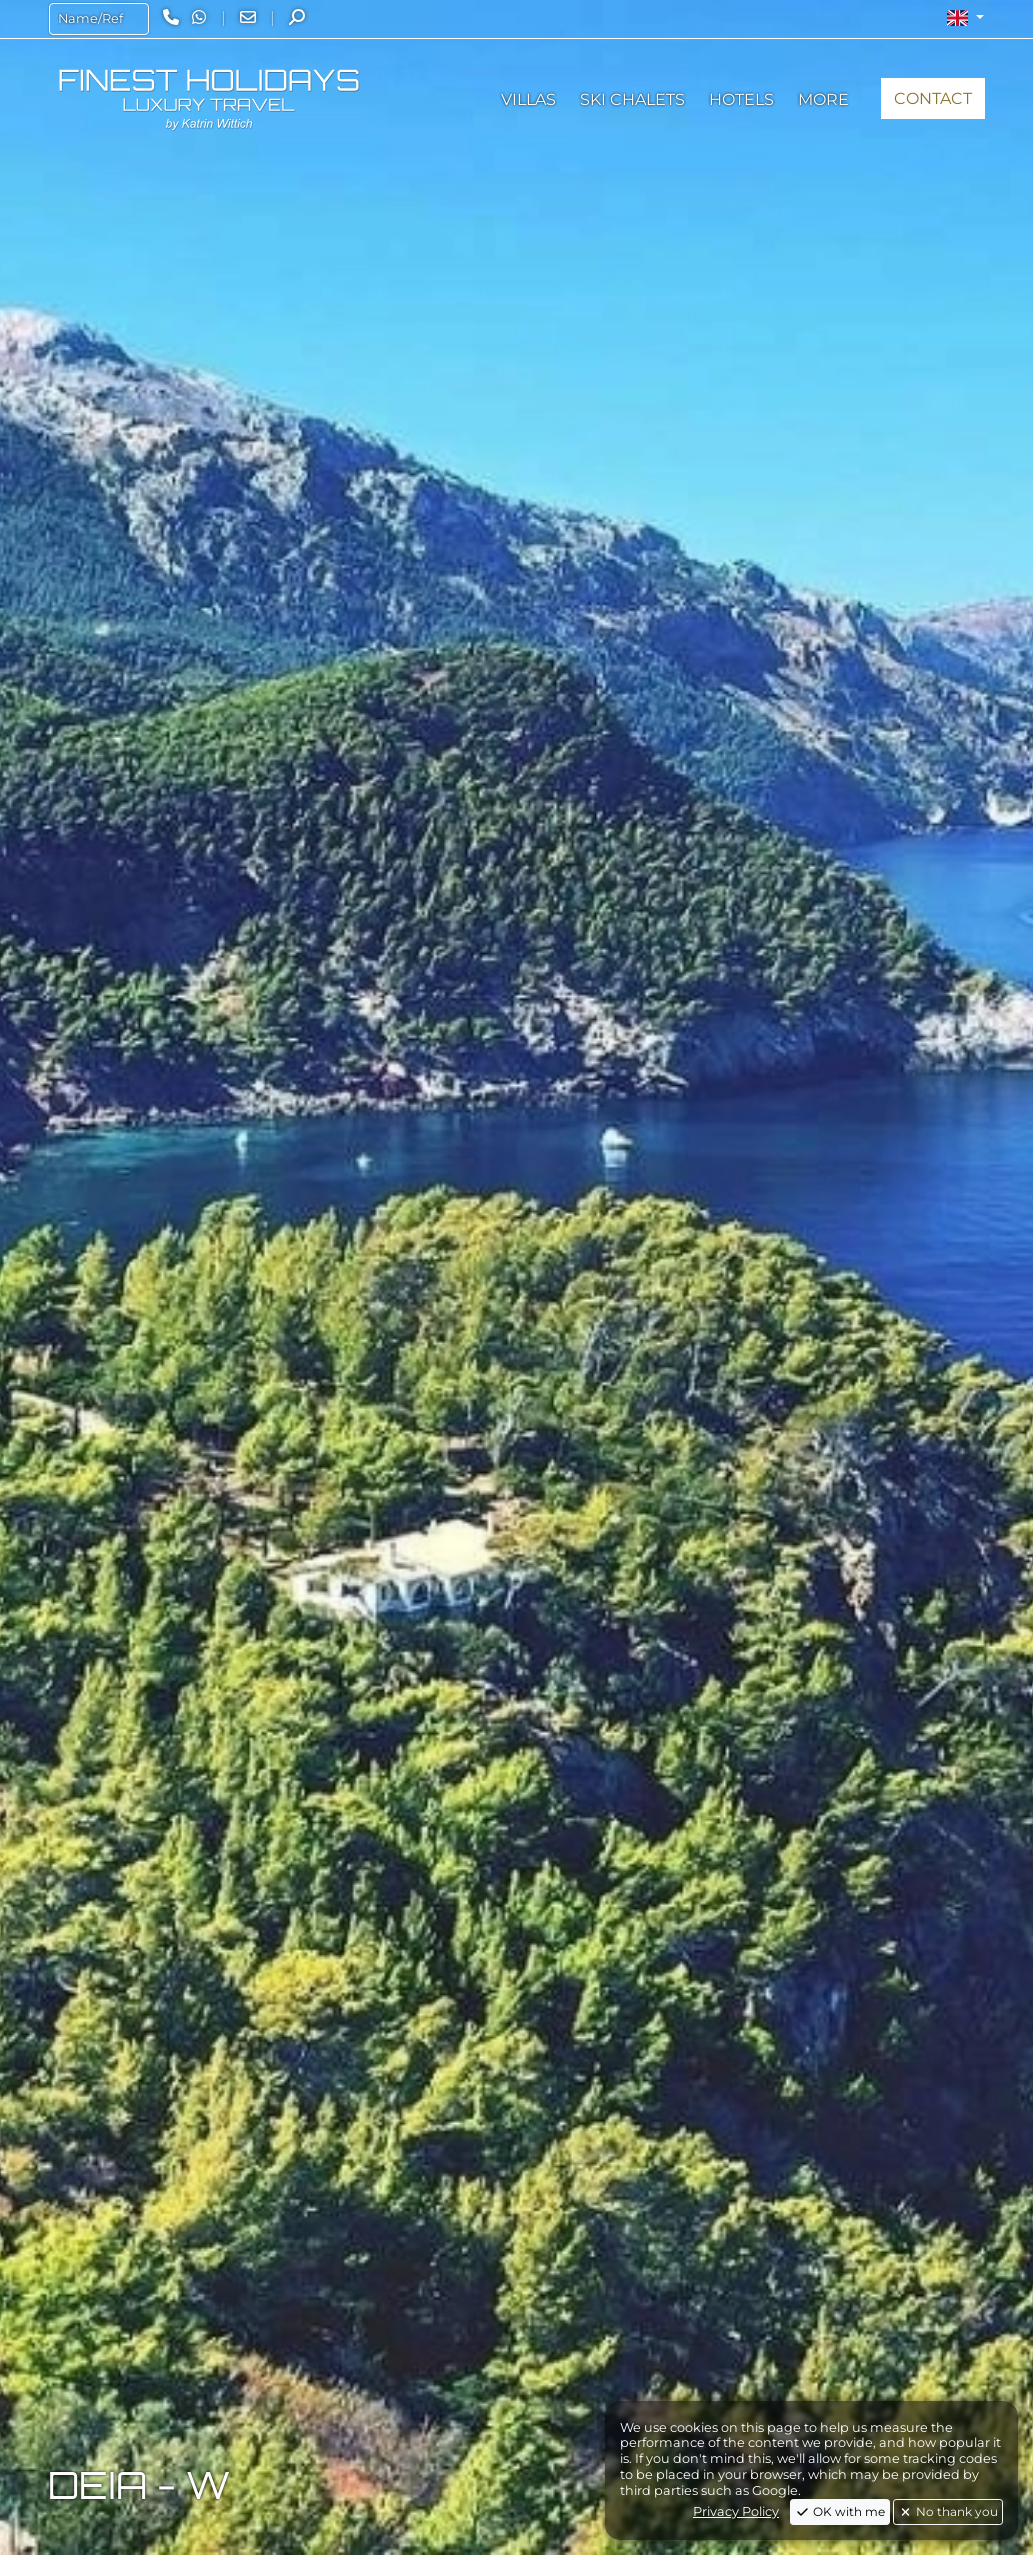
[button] (965, 18)
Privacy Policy (736, 2511)
